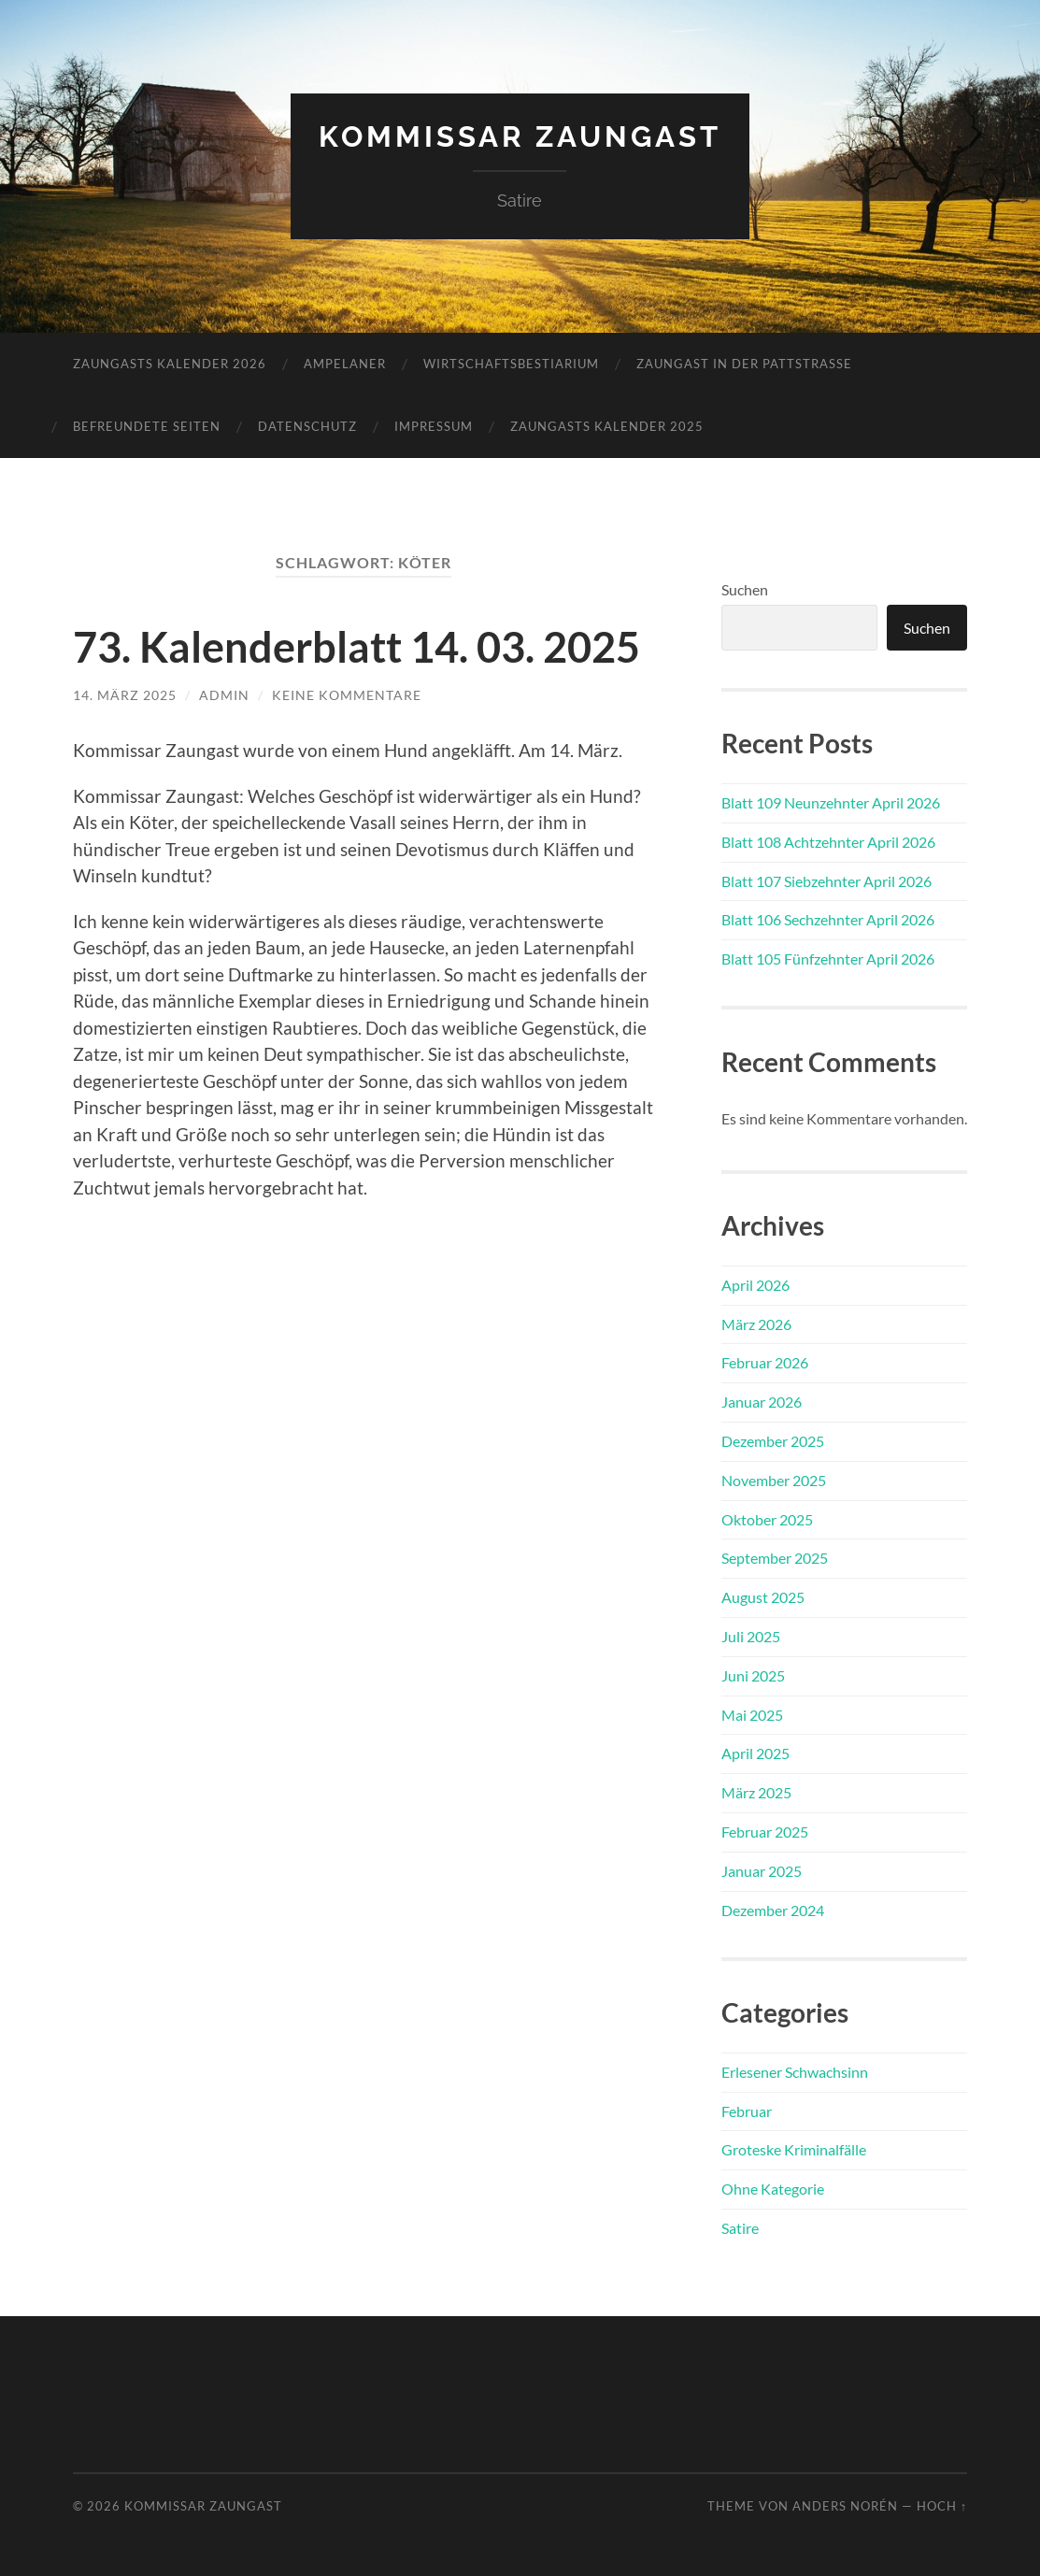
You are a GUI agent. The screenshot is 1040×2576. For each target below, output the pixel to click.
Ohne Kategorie (772, 2188)
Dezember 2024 (772, 1910)
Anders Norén (845, 2505)
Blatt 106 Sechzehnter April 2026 (827, 919)
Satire (740, 2228)
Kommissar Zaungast (520, 136)
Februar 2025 (764, 1831)
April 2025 (755, 1753)
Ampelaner (345, 363)
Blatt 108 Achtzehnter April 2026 (828, 842)
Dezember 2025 (772, 1441)
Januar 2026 (761, 1401)
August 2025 (763, 1597)
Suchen (744, 589)
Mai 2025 (752, 1715)
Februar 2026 (764, 1362)
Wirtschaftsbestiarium (511, 363)
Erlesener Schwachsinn (794, 2072)
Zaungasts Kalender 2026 (169, 363)
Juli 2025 (750, 1636)
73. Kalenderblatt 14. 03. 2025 (356, 647)
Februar (746, 2111)
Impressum (433, 426)
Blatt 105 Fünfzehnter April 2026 (827, 958)
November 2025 (773, 1480)
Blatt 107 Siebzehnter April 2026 (826, 881)
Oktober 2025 (767, 1519)
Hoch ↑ (942, 2505)
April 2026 (755, 1285)
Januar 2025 (761, 1871)
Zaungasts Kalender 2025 (607, 426)
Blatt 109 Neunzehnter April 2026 (830, 802)
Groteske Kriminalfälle (793, 2149)
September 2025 (774, 1558)
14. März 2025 (125, 694)
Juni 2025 (753, 1675)
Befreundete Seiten (147, 426)
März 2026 (756, 1324)
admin (224, 694)
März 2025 (756, 1792)
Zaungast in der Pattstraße (744, 363)
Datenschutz (307, 426)
